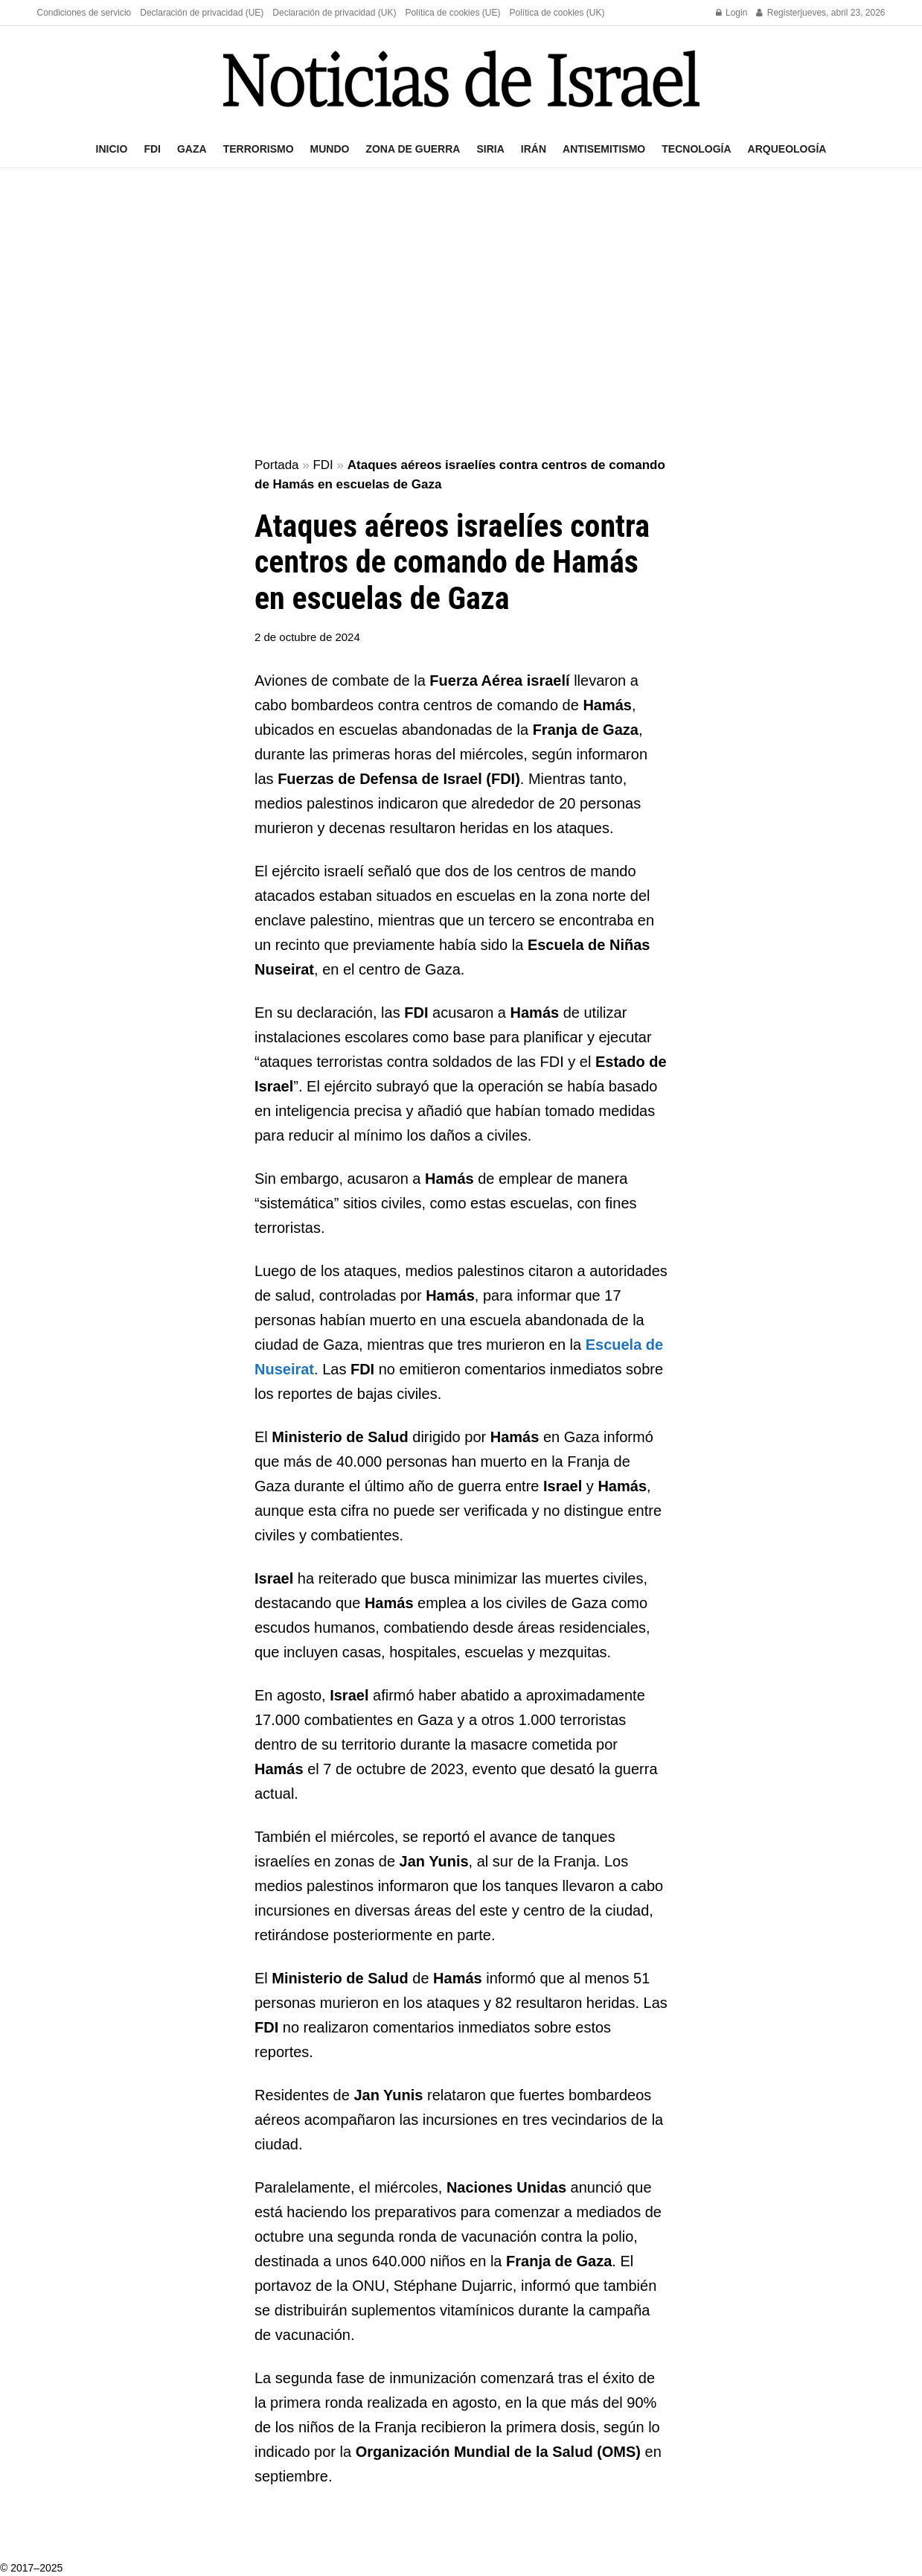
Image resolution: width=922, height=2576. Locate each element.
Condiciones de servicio (84, 12)
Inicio (112, 149)
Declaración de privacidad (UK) (334, 12)
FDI (152, 149)
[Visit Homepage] (461, 78)
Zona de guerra (412, 149)
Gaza (192, 149)
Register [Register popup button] (778, 12)
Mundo (330, 149)
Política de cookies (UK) (556, 12)
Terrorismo (258, 149)
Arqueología (787, 149)
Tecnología (696, 149)
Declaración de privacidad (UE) (201, 12)
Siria (490, 149)
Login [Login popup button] (732, 12)
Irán (533, 149)
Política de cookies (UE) (452, 12)
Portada (276, 465)
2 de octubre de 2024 (307, 637)
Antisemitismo (604, 149)
